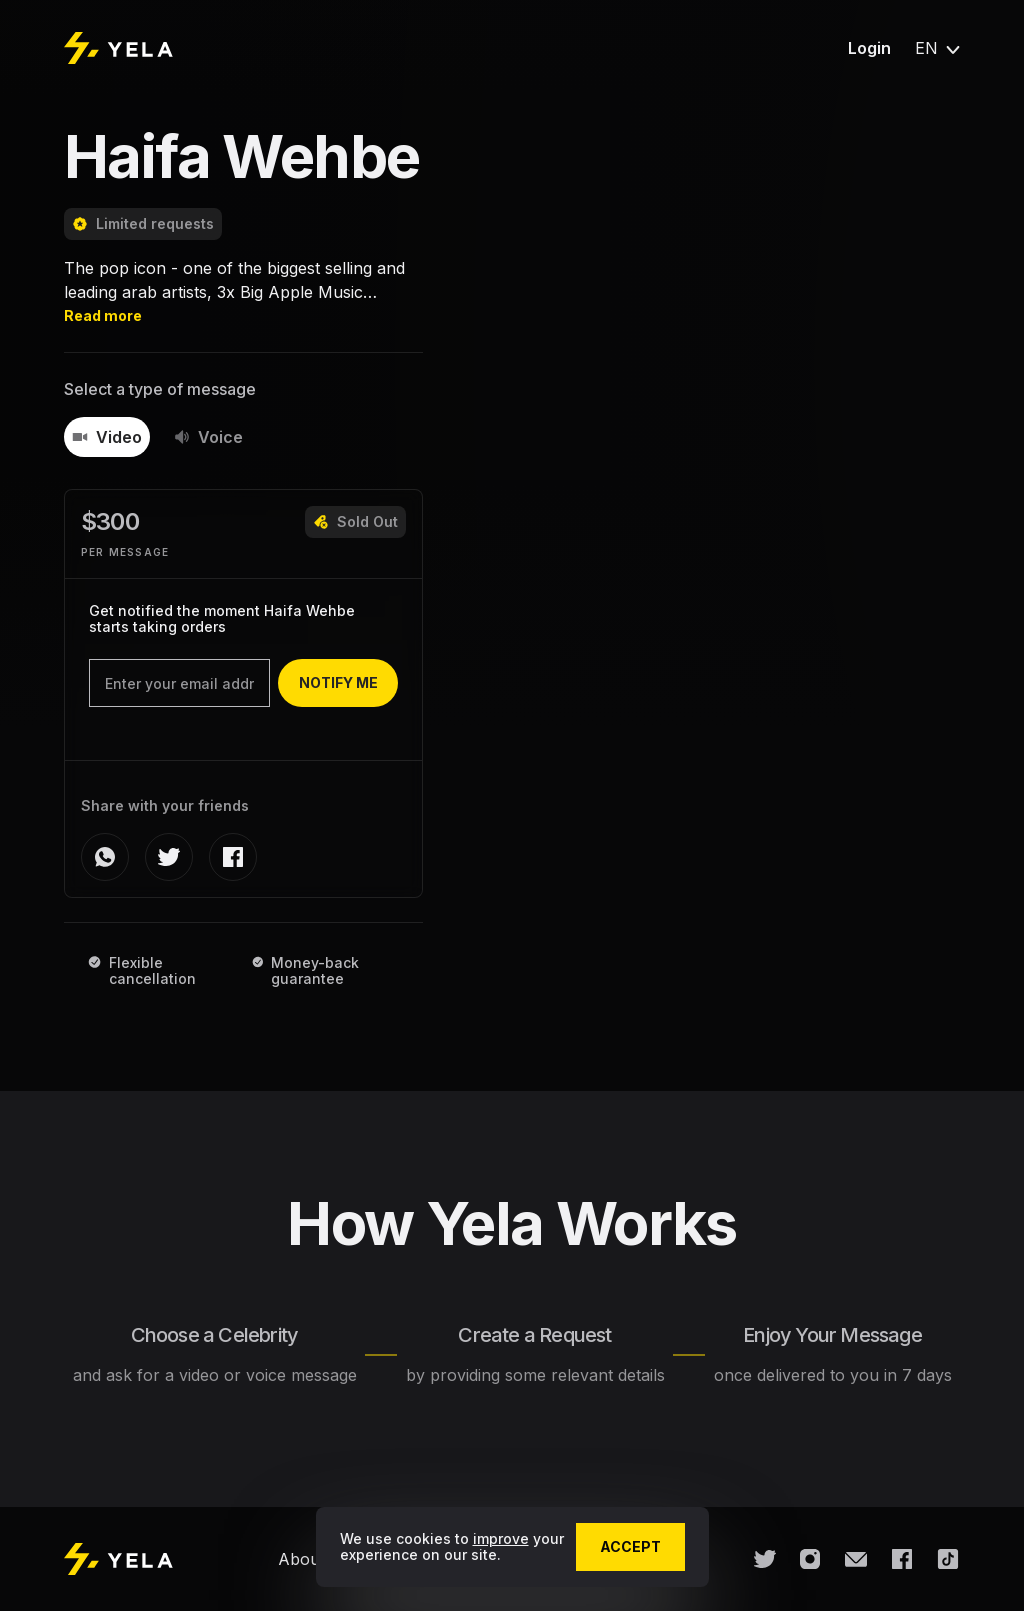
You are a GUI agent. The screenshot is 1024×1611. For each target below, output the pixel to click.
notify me (338, 682)
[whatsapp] (105, 857)
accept (630, 1546)
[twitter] (169, 857)
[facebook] (233, 857)
